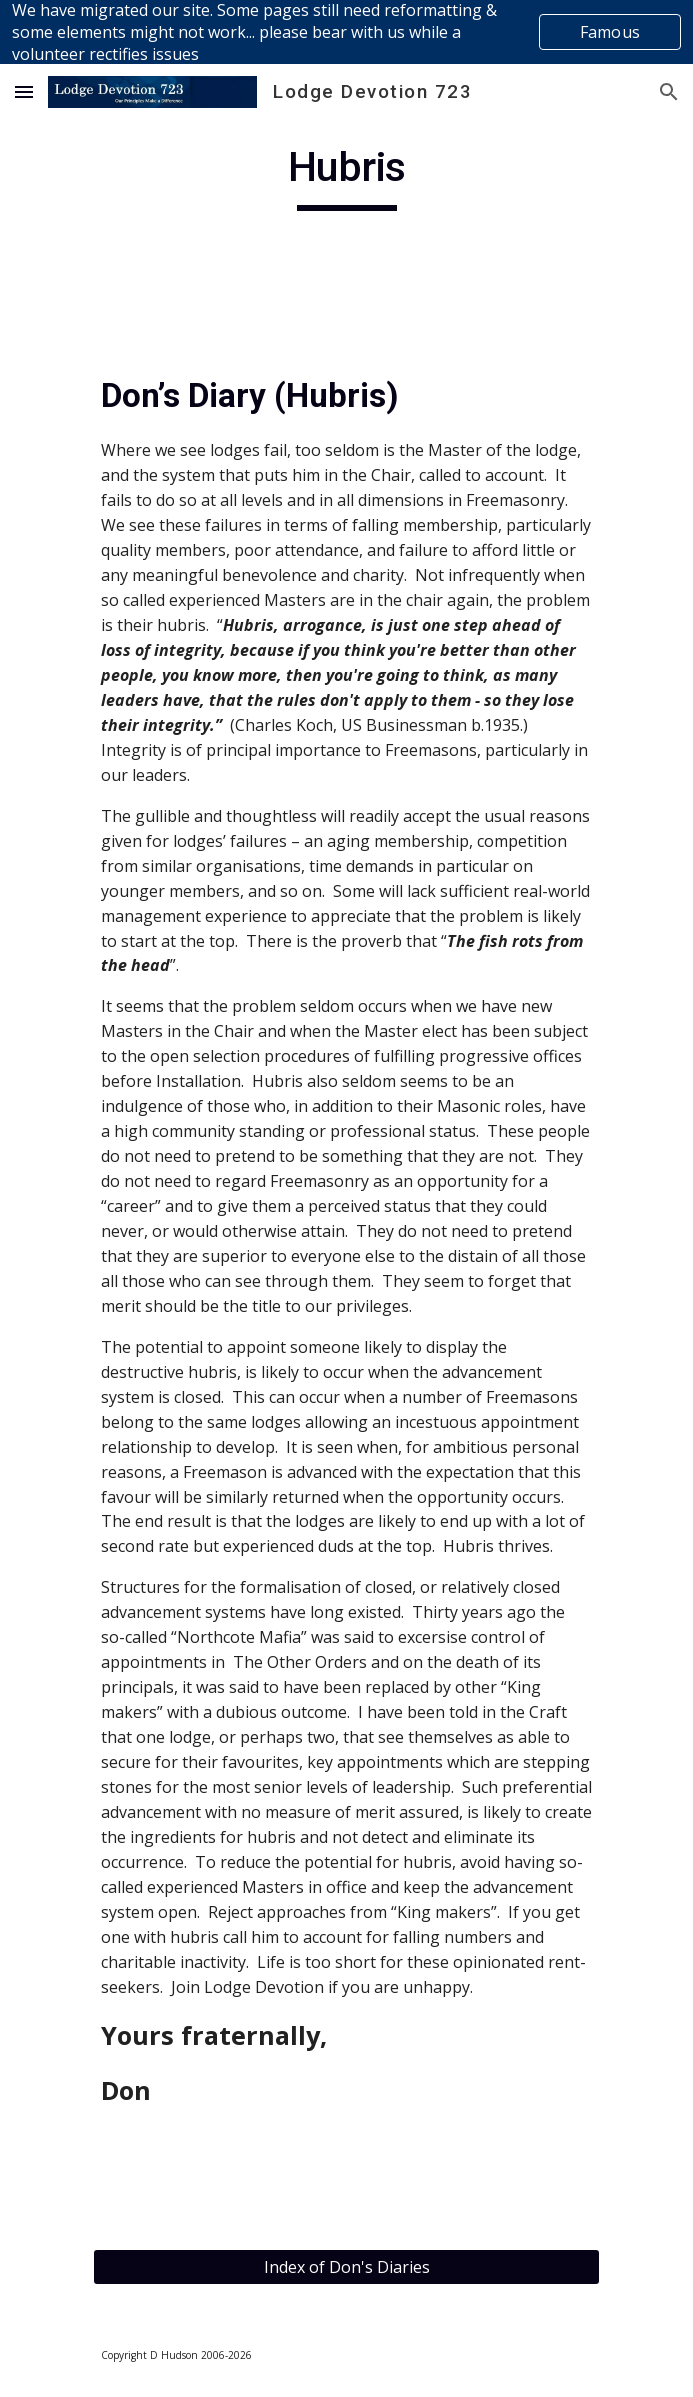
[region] (346, 32)
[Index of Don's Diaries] (346, 2267)
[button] (24, 91)
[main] (346, 176)
